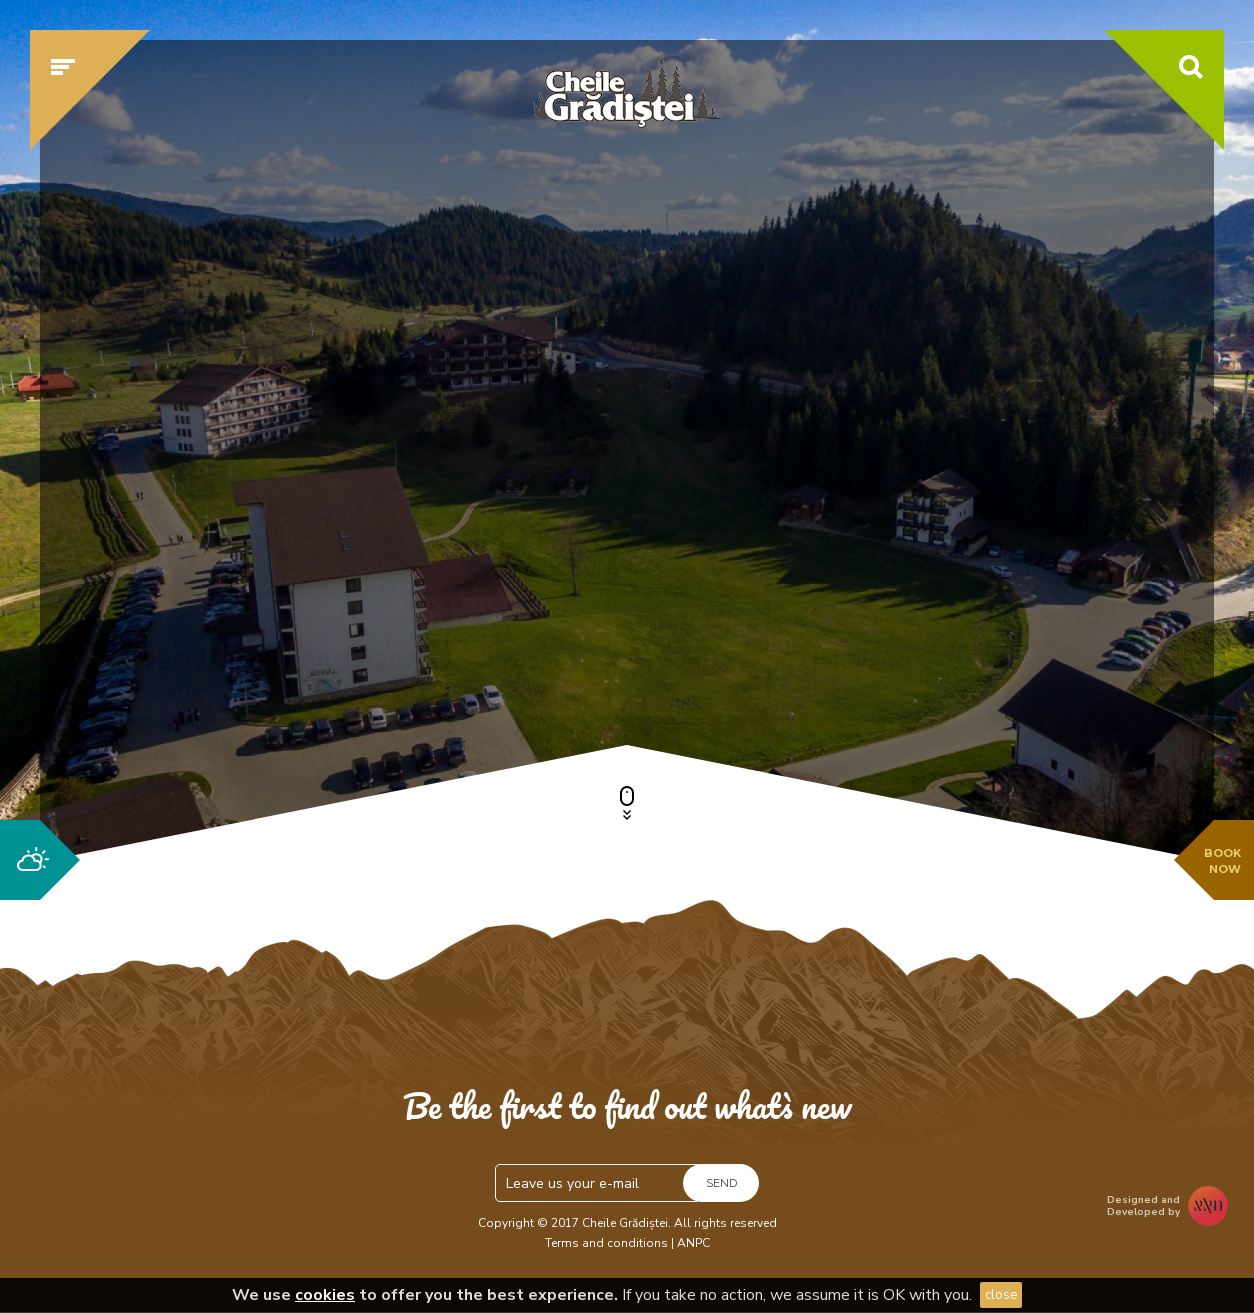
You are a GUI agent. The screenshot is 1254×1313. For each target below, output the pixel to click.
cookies (325, 1295)
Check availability (991, 657)
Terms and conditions (606, 1243)
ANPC (693, 1243)
